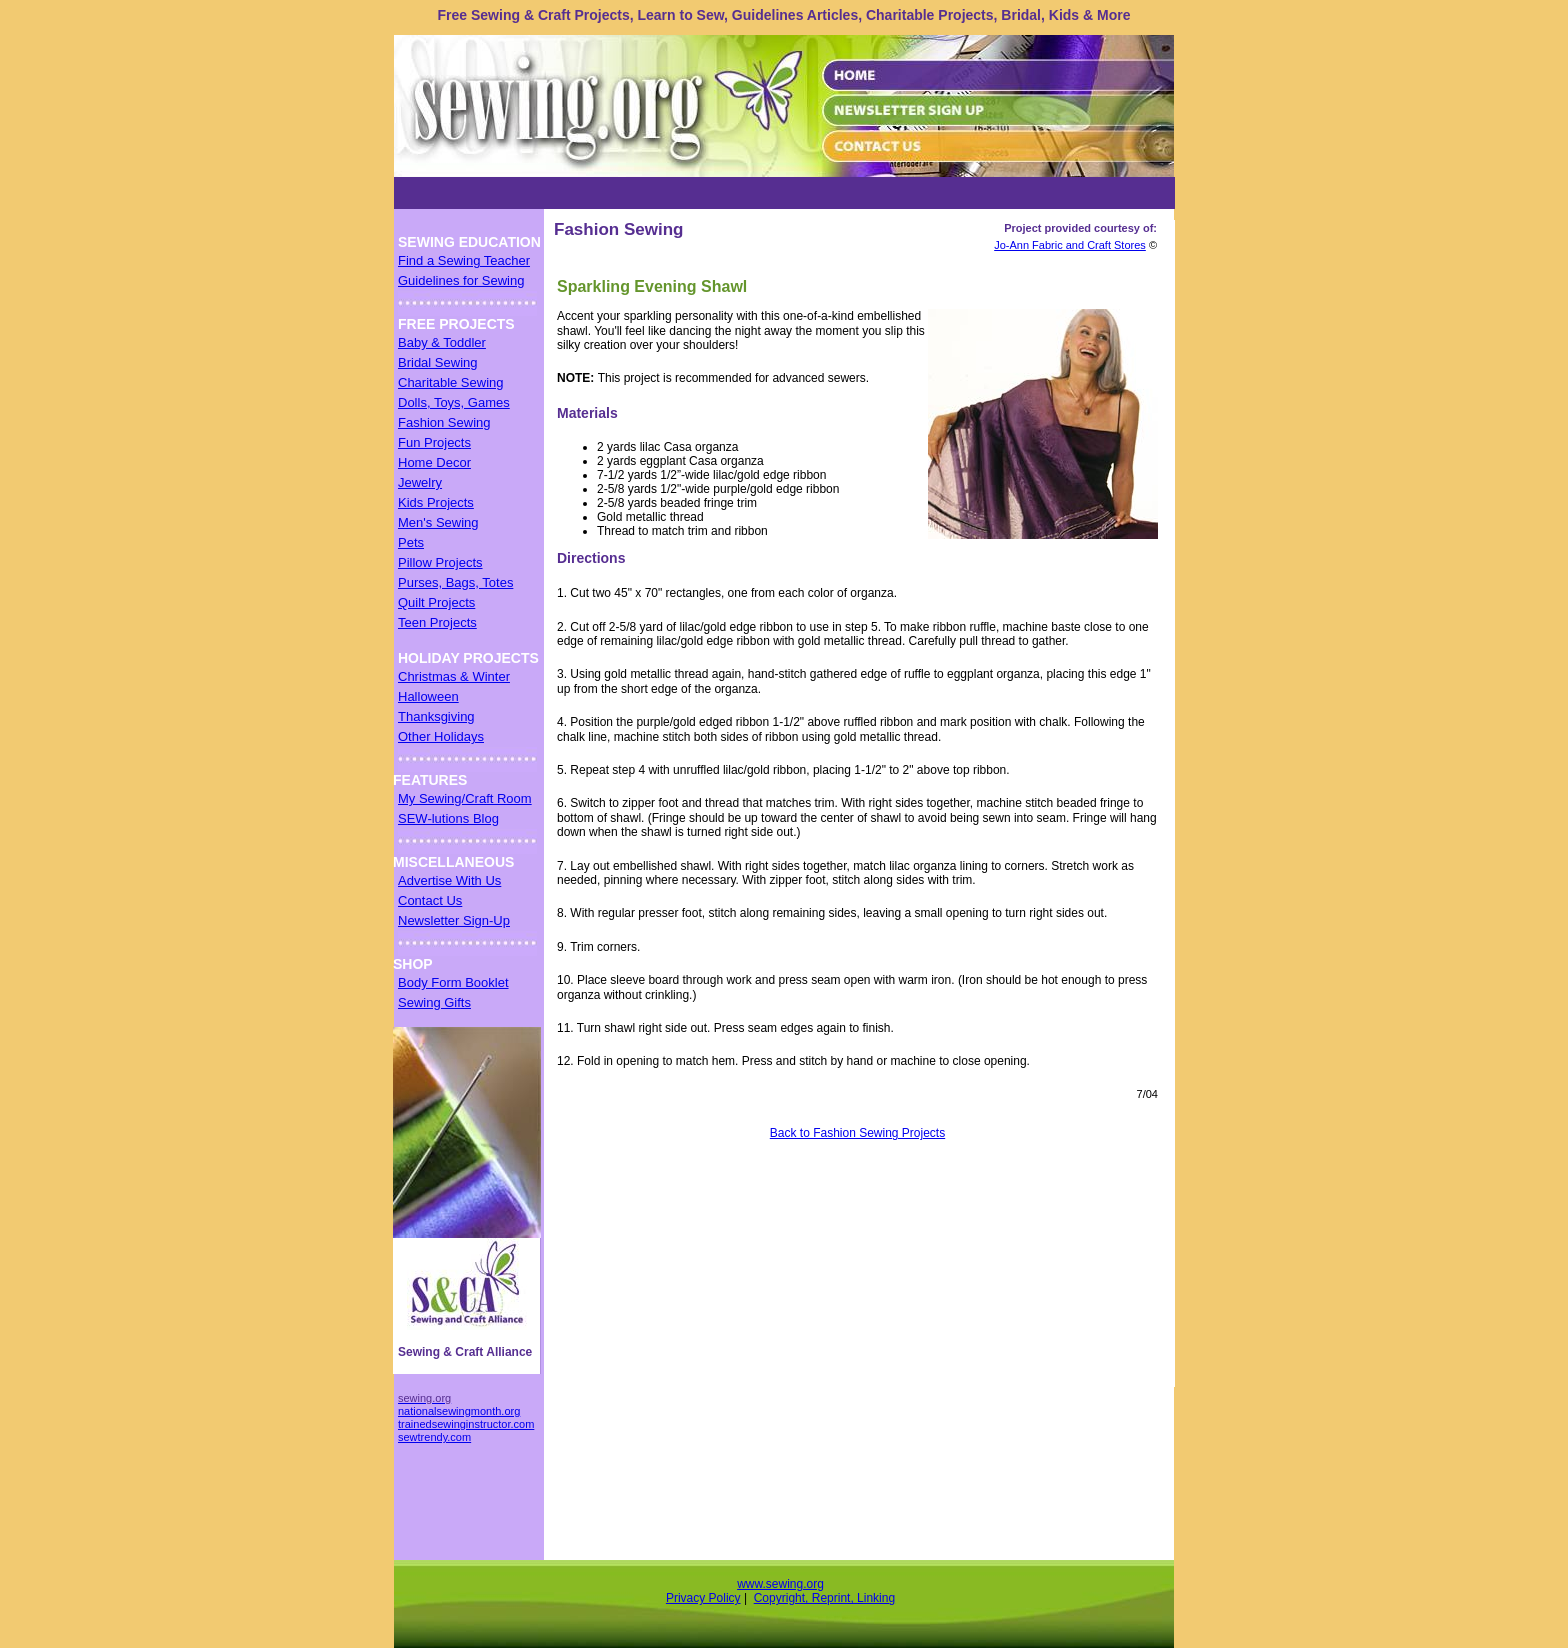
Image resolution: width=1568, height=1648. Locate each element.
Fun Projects (434, 442)
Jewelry (420, 482)
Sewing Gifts (434, 1002)
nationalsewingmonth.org (459, 1411)
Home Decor (434, 462)
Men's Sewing (438, 522)
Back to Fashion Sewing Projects (857, 1133)
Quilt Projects (436, 602)
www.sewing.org (780, 1584)
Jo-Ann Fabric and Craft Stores (1070, 245)
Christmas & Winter (454, 676)
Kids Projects (436, 502)
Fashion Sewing (444, 422)
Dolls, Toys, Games (454, 402)
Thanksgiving (436, 716)
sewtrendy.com (434, 1437)
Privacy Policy (703, 1598)
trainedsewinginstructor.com (466, 1424)
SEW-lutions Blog (448, 818)
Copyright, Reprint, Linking (824, 1598)
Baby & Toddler (442, 342)
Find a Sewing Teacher (464, 260)
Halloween (428, 696)
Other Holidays (441, 736)
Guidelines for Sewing (461, 280)
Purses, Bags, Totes (455, 582)
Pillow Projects (440, 562)
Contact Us (430, 900)
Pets (411, 542)
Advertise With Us (449, 880)
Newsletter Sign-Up (454, 920)
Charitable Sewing (451, 382)
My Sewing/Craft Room (465, 798)
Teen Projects (437, 622)
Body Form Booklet (453, 982)
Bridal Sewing (438, 362)
